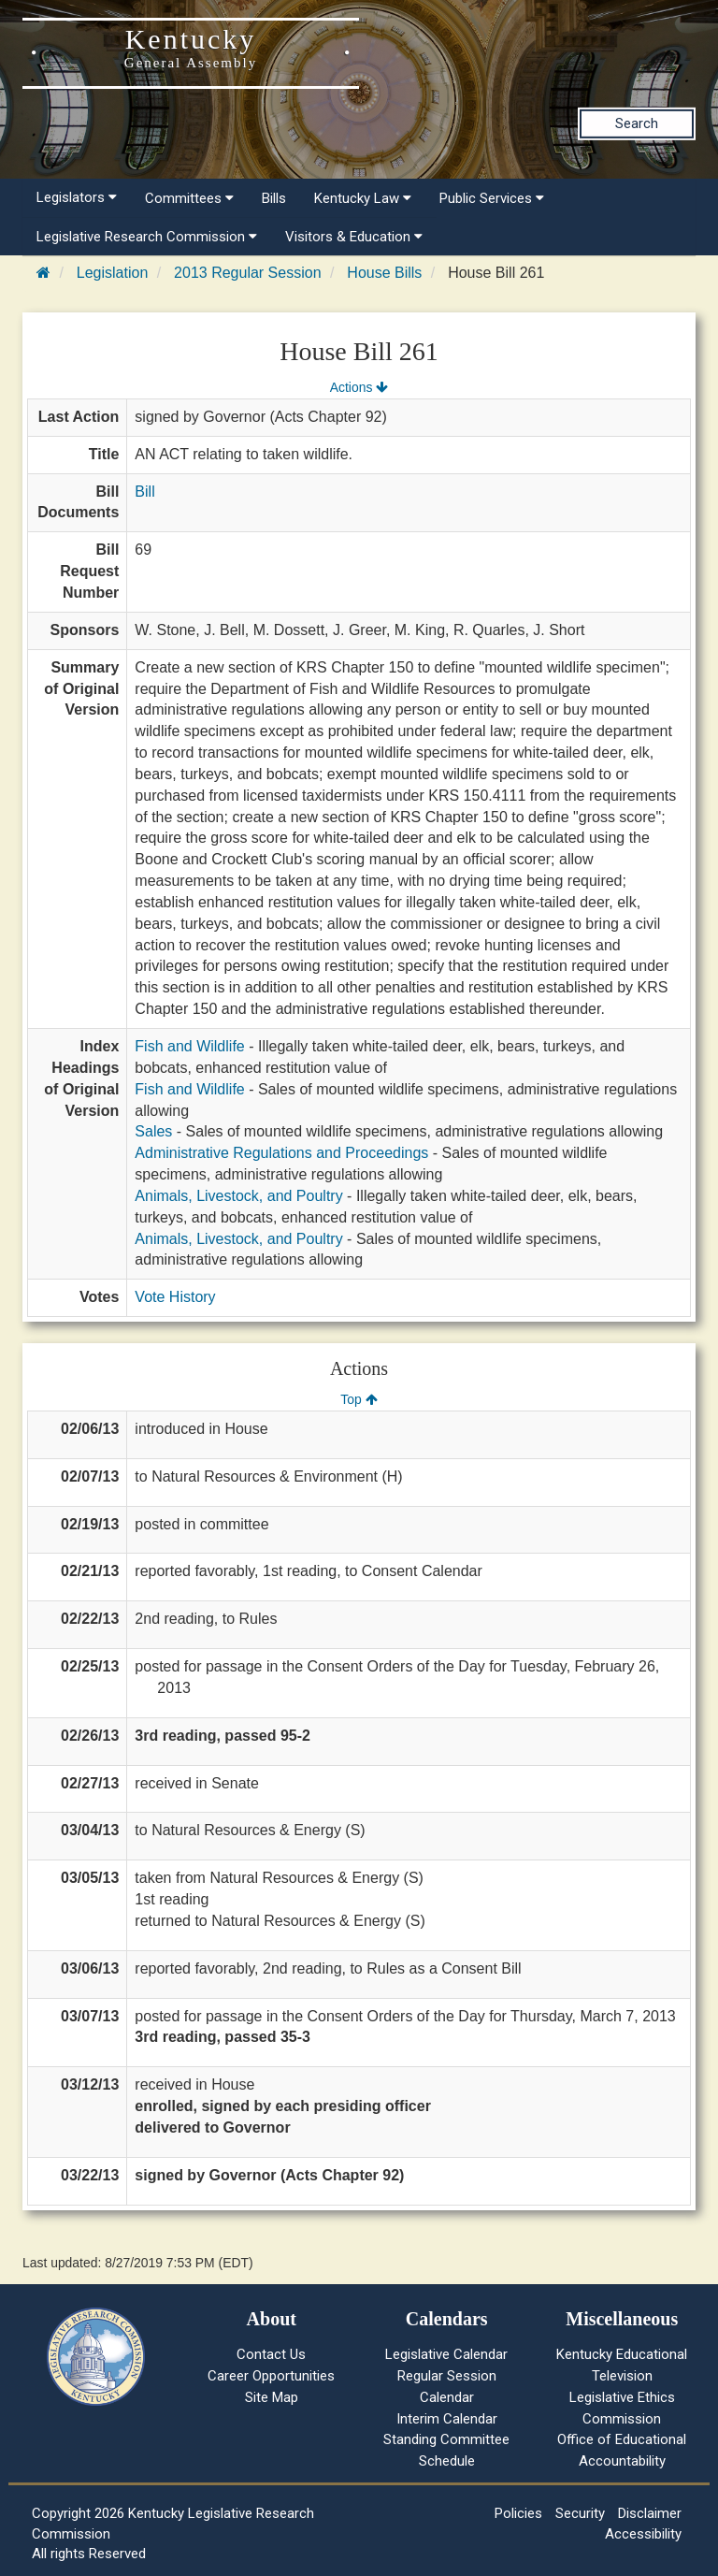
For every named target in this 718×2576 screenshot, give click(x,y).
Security (580, 2513)
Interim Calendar (446, 2418)
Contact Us (271, 2354)
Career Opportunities (271, 2375)
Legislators (76, 197)
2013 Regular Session (247, 273)
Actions (359, 387)
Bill (144, 491)
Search (636, 123)
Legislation (113, 273)
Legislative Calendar (446, 2354)
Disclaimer (650, 2513)
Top (358, 1399)
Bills (274, 198)
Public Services (491, 198)
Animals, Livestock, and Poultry (238, 1196)
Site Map (271, 2397)
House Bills (384, 273)
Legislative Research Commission (146, 236)
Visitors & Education (354, 236)
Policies (518, 2513)
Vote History (175, 1297)
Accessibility (643, 2533)
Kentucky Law (362, 198)
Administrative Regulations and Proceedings (281, 1153)
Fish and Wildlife (189, 1046)
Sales (153, 1131)
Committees (189, 198)
